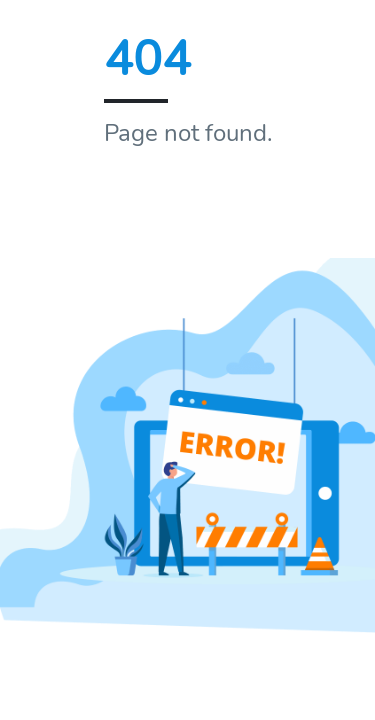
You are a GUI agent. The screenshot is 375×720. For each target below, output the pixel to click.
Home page (178, 204)
